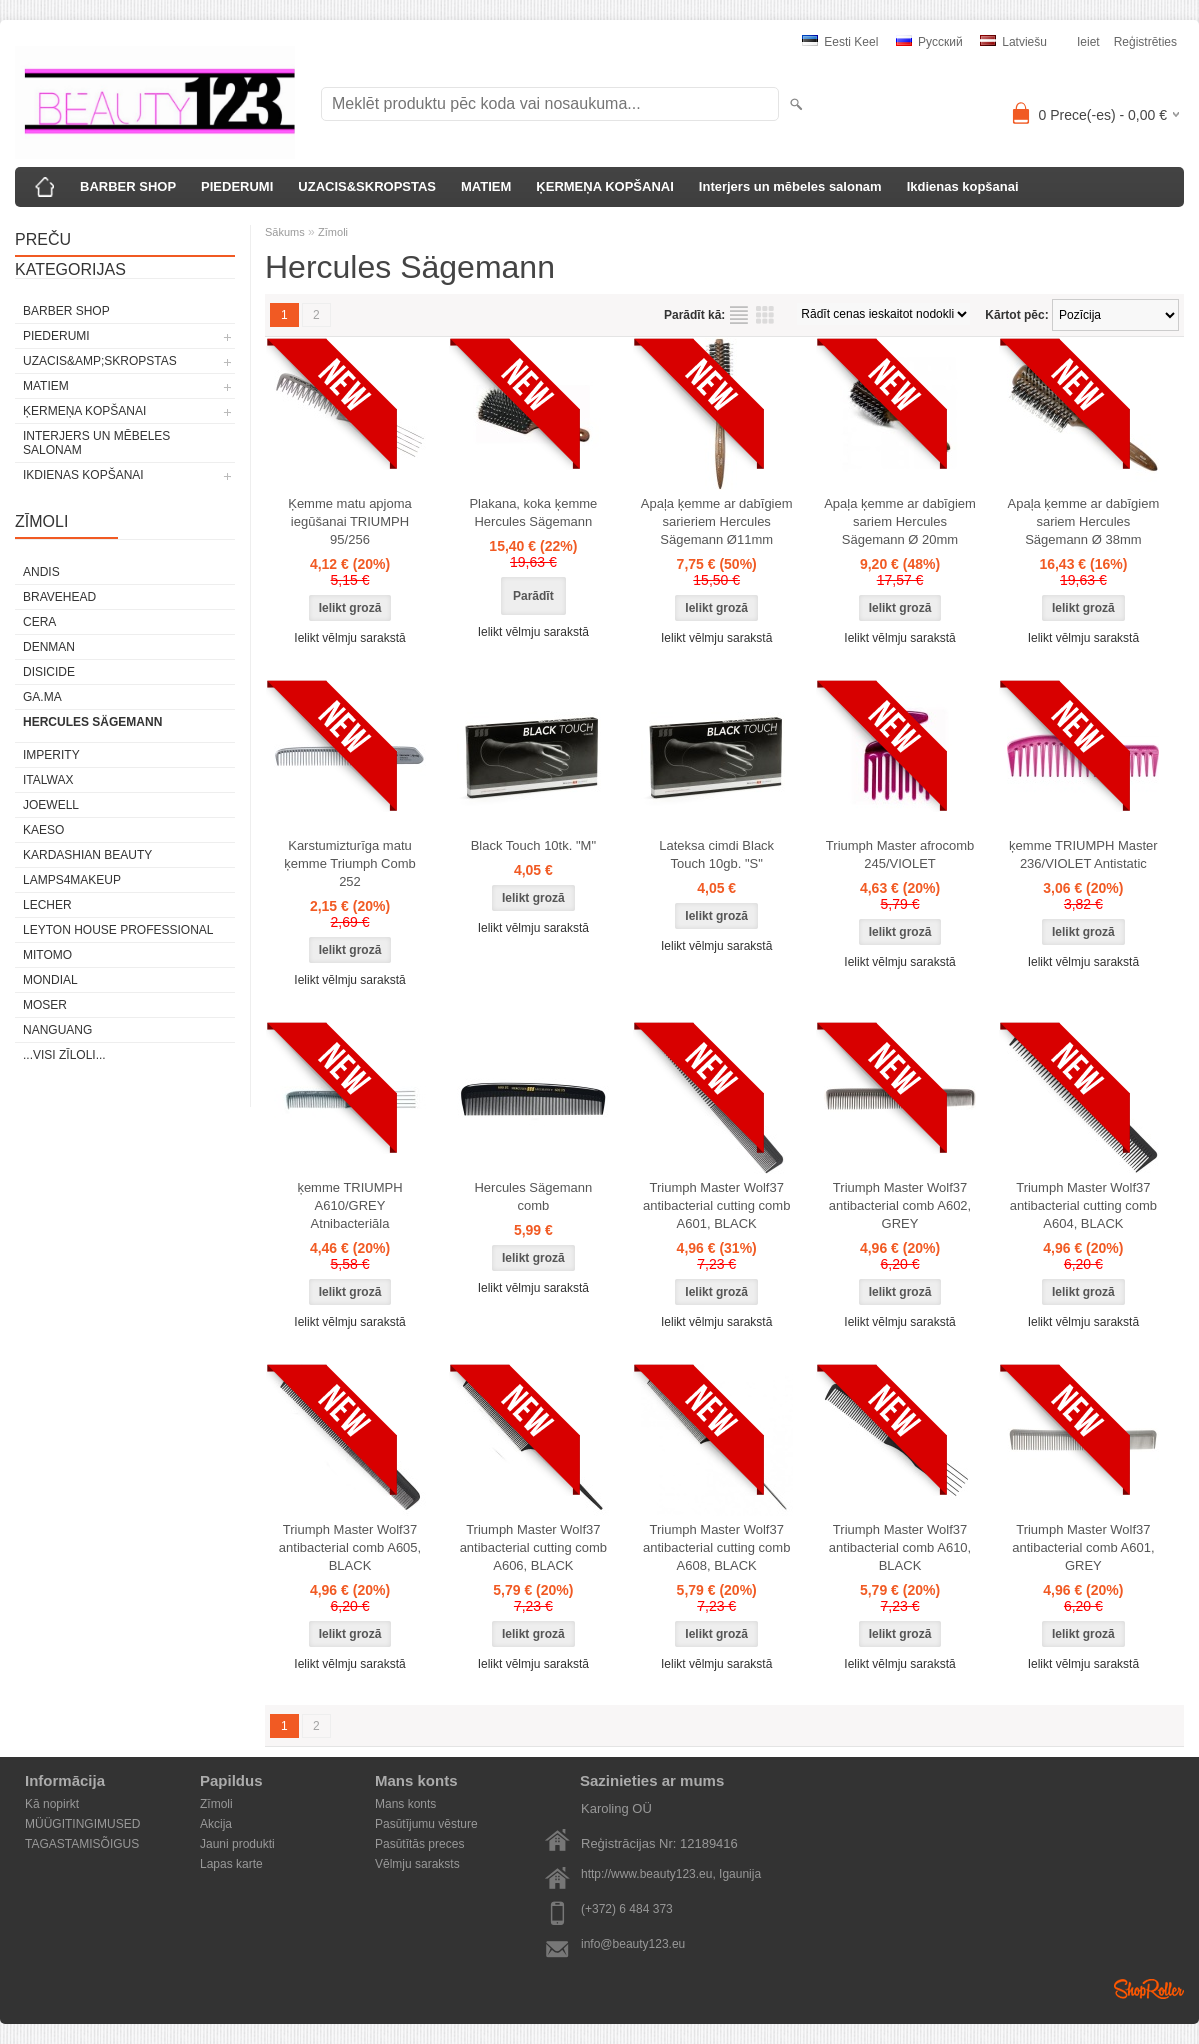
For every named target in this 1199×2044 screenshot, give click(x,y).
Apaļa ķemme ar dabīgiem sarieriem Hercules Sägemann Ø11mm (717, 521)
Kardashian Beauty (87, 855)
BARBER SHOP (128, 186)
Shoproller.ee (1149, 1989)
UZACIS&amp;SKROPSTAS (100, 361)
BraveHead (59, 597)
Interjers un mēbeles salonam (790, 186)
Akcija (216, 1824)
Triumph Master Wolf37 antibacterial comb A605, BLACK (350, 1547)
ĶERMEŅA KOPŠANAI (604, 186)
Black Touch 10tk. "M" (533, 845)
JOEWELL (51, 805)
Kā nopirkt (52, 1804)
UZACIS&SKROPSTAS (367, 186)
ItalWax (48, 780)
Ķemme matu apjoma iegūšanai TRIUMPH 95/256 (350, 521)
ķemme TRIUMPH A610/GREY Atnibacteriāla (349, 1205)
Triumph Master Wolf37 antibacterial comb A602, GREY (900, 1205)
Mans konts (405, 1804)
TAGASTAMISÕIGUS (82, 1844)
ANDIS (41, 572)
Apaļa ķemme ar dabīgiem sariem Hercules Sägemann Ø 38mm (1084, 521)
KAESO (43, 830)
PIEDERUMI (237, 186)
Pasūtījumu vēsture (426, 1824)
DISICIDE (49, 672)
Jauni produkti (237, 1844)
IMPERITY (51, 755)
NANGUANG (57, 1030)
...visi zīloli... (64, 1055)
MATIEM (486, 186)
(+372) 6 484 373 (627, 1909)
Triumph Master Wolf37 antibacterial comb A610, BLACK (900, 1547)
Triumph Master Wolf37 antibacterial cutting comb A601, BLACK (716, 1205)
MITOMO (47, 955)
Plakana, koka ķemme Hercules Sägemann (533, 512)
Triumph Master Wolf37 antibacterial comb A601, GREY (1083, 1547)
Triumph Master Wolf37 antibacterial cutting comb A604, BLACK (1083, 1205)
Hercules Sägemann (92, 722)
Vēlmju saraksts (417, 1864)
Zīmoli (333, 232)
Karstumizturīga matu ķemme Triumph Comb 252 (349, 863)
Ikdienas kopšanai (963, 186)
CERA (39, 622)
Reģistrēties (1145, 42)
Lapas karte (231, 1864)
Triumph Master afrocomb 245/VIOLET (900, 854)
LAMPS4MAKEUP (72, 880)
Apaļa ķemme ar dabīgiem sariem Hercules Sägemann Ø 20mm (900, 521)
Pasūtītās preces (419, 1844)
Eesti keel (840, 42)
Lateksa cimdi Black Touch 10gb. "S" (716, 854)
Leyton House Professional (118, 930)
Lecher (47, 905)
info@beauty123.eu (633, 1944)
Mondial (50, 980)
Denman (49, 647)
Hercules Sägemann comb (533, 1196)
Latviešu (1013, 42)
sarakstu (739, 315)
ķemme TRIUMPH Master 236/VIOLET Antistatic (1083, 854)
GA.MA (42, 697)
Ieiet (1088, 42)
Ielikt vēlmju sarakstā (349, 638)
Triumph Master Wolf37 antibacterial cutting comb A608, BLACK (716, 1547)
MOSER (45, 1005)
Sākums (285, 232)
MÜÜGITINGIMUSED (82, 1824)
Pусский (929, 42)
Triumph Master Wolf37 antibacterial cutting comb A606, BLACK (533, 1547)
